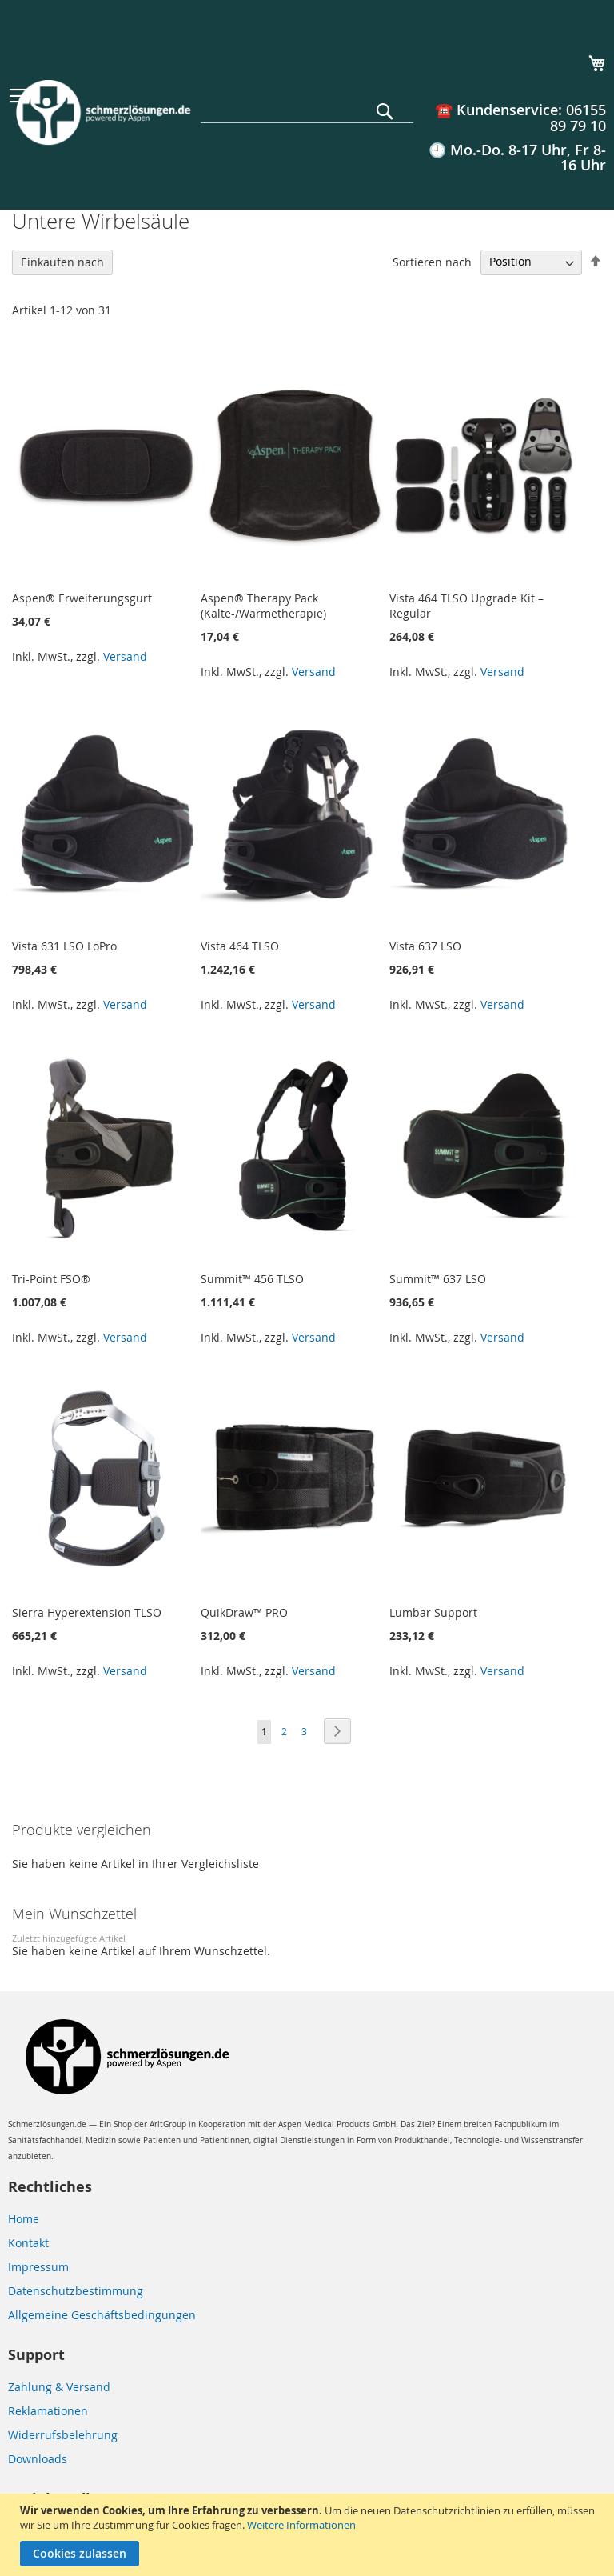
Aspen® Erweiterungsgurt (82, 598)
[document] (309, 2534)
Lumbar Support (433, 1612)
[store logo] (102, 112)
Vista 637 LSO (425, 946)
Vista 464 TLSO (240, 946)
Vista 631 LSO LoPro (64, 946)
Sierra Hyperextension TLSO (86, 1612)
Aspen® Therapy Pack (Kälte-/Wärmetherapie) (263, 605)
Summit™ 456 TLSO (252, 1278)
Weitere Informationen (301, 2525)
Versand (125, 656)
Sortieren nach (432, 261)
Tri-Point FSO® (51, 1278)
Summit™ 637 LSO (437, 1278)
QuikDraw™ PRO (244, 1612)
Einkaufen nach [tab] (62, 262)
